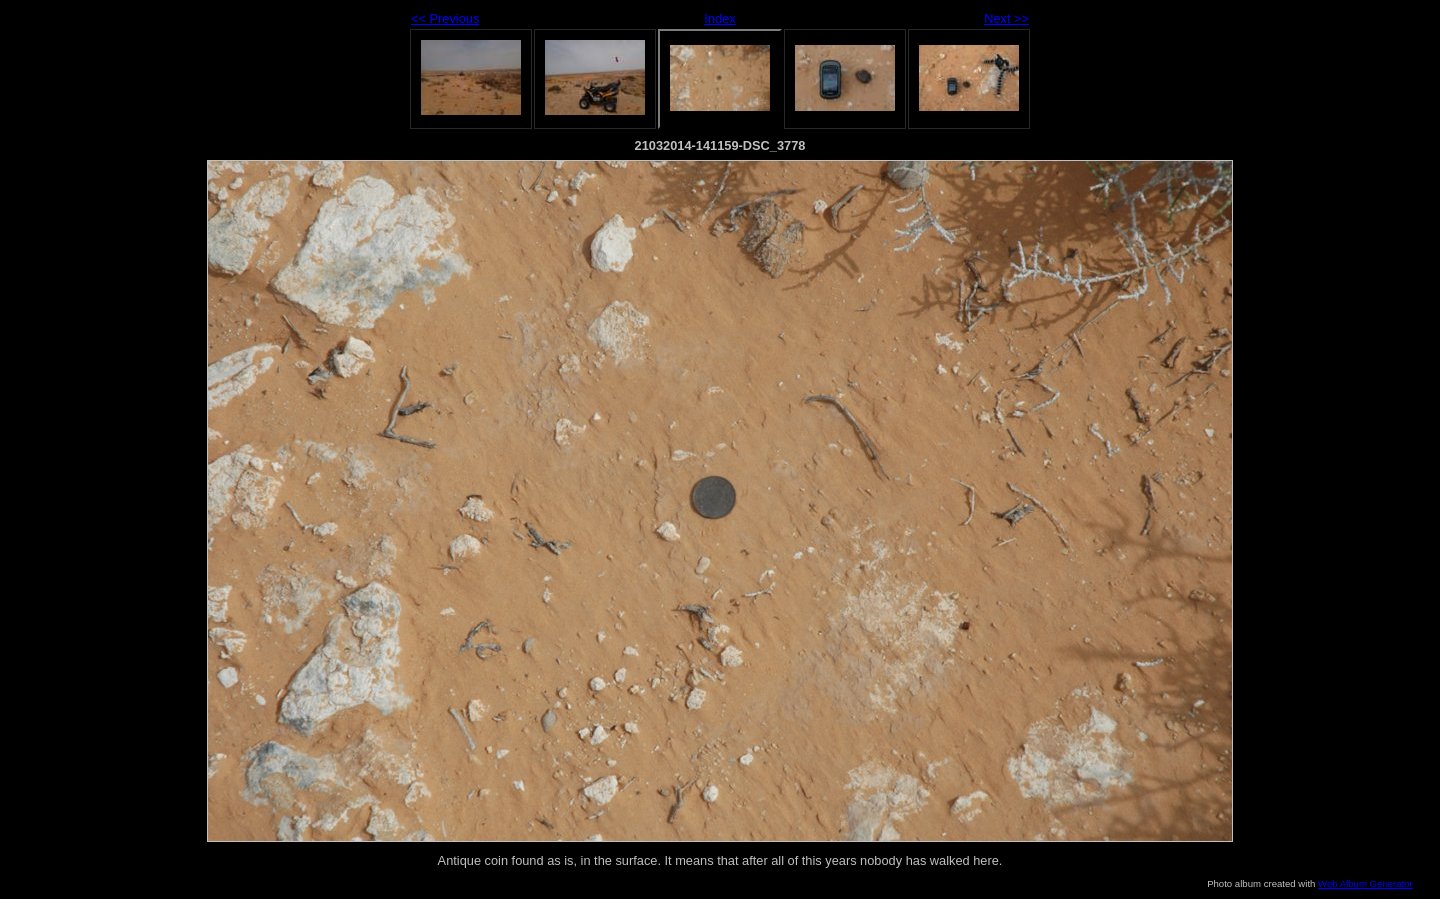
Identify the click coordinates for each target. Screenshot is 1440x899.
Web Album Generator (1365, 883)
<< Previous (445, 18)
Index (719, 18)
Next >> (1006, 18)
